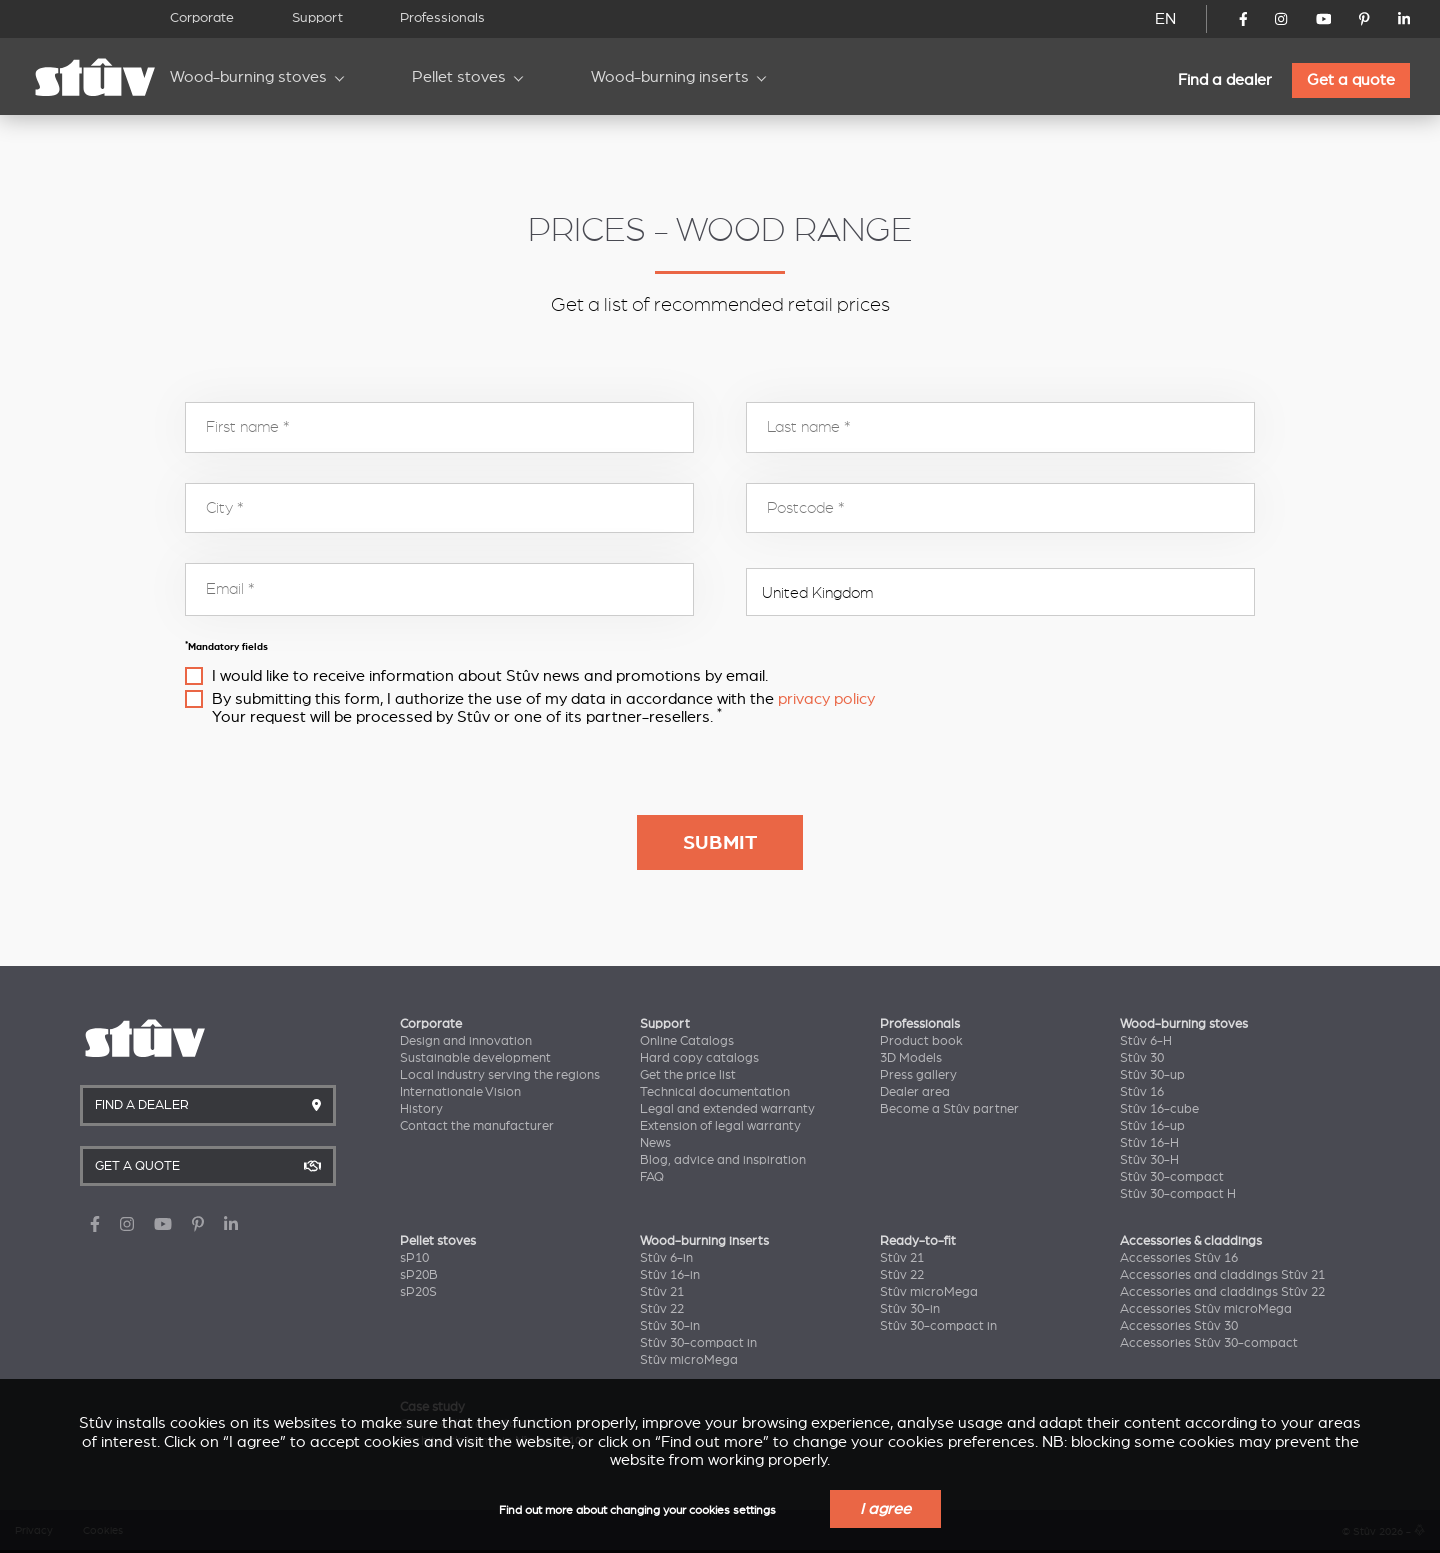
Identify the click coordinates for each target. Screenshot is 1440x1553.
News (655, 1143)
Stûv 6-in (666, 1258)
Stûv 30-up (1152, 1075)
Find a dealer (1225, 80)
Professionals (442, 17)
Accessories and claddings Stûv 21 (1222, 1275)
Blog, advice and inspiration (723, 1160)
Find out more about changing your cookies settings (637, 1510)
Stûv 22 (662, 1309)
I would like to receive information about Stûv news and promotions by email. (490, 676)
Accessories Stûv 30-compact (1209, 1343)
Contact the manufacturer (477, 1126)
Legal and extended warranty (727, 1109)
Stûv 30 (1142, 1058)
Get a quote (1351, 80)
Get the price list (688, 1075)
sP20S (418, 1292)
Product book (921, 1041)
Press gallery (918, 1075)
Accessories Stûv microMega (1206, 1309)
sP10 (414, 1258)
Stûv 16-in (670, 1275)
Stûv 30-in (670, 1326)
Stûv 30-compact (1172, 1177)
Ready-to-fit (918, 1241)
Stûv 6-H (1146, 1041)
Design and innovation (466, 1041)
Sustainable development (475, 1058)
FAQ (652, 1177)
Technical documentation (715, 1092)
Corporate (202, 17)
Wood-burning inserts (670, 77)
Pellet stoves (459, 77)
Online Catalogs (687, 1041)
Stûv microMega (689, 1360)
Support (317, 17)
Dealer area (915, 1092)
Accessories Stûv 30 (1179, 1326)
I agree (885, 1509)
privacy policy (826, 699)
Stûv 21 (662, 1292)
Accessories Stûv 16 (1179, 1258)
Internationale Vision (460, 1092)
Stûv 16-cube (1159, 1109)
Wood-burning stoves (248, 77)
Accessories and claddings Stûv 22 (1222, 1292)
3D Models (911, 1058)
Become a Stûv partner (949, 1109)
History (421, 1109)
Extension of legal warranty (720, 1126)
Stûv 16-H (1149, 1143)
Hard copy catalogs (699, 1058)
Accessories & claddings (1191, 1241)
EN (1165, 19)
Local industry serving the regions (500, 1075)
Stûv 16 (1142, 1092)
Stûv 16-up (1152, 1126)
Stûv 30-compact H (1178, 1194)
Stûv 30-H (1149, 1160)
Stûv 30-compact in (698, 1343)
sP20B (419, 1275)
